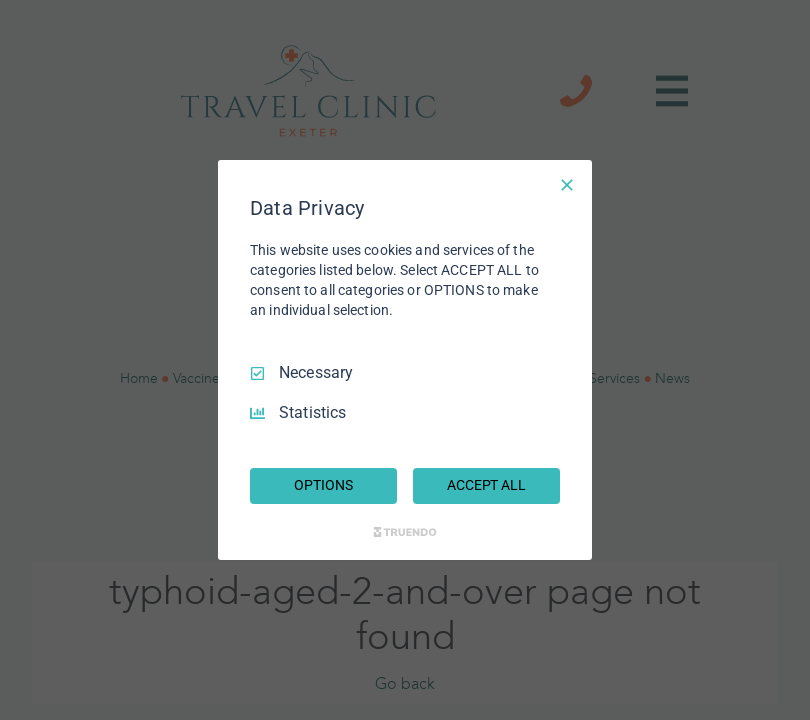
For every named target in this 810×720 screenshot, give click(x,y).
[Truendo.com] (405, 532)
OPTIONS (323, 485)
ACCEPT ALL (486, 485)
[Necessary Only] (567, 185)
